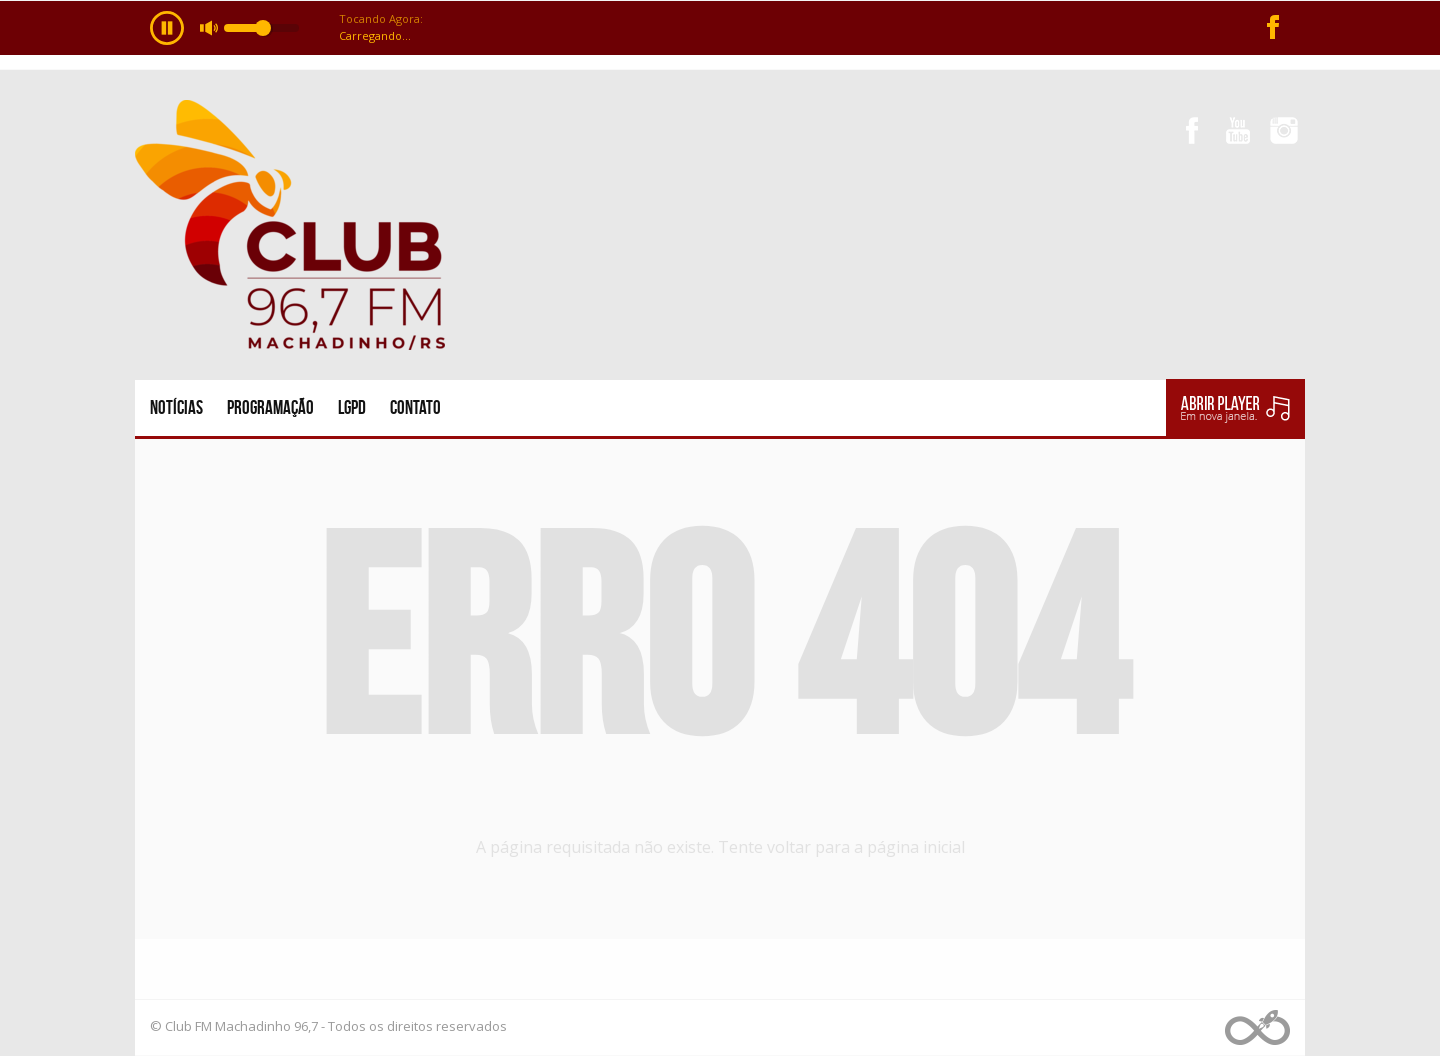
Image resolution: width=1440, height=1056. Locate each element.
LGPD (352, 407)
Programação (270, 407)
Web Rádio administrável (1257, 1027)
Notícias (176, 407)
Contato (415, 407)
